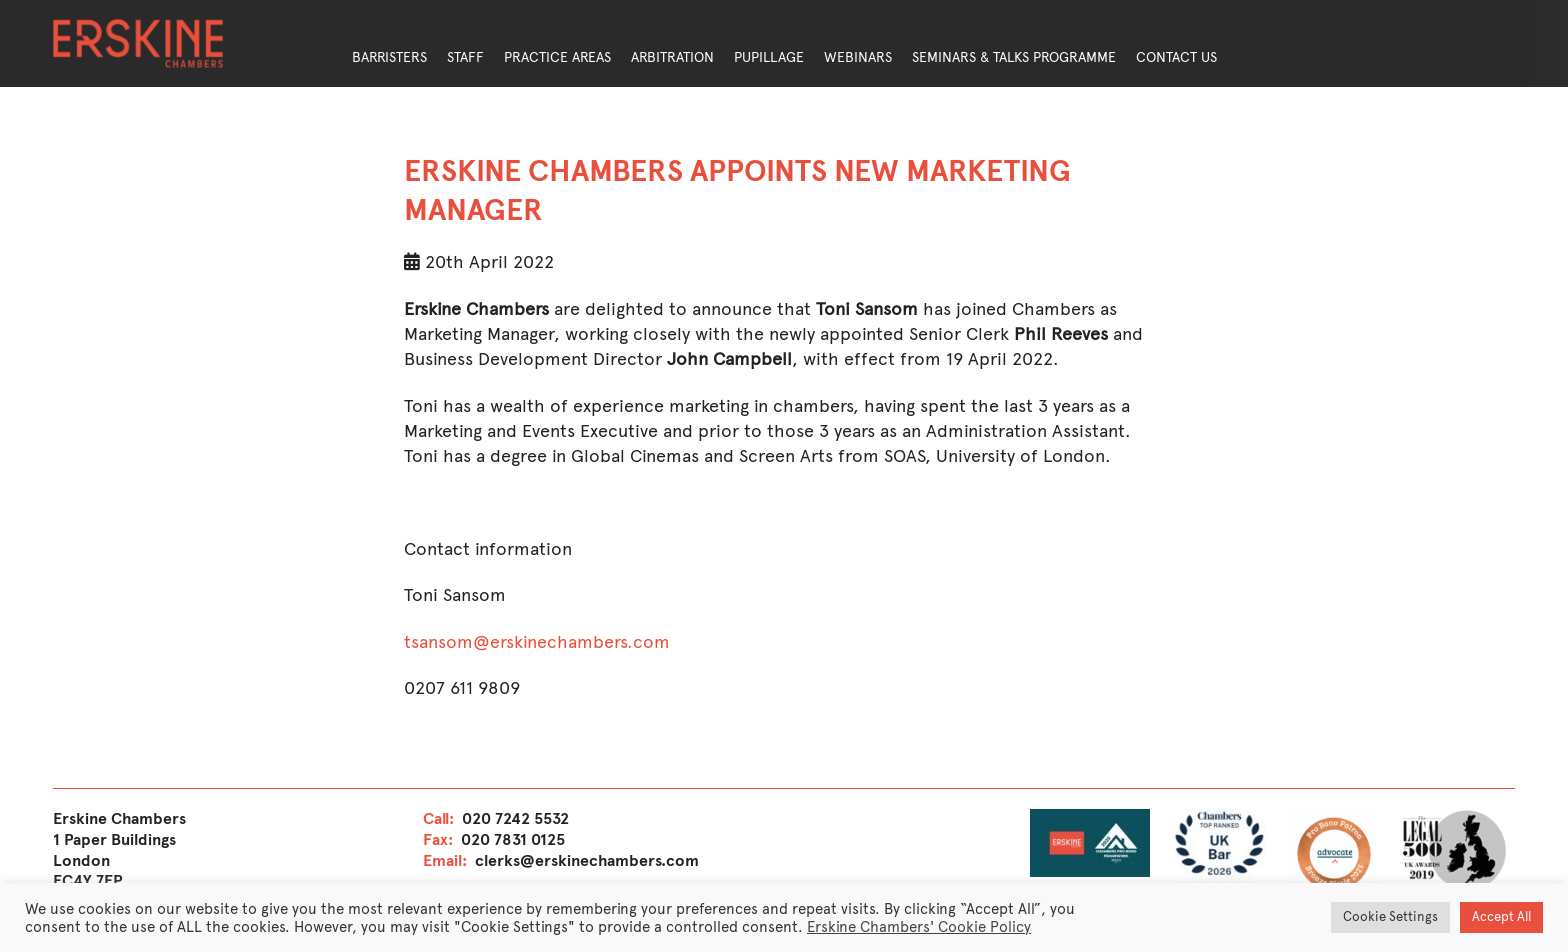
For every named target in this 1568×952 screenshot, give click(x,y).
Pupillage (769, 57)
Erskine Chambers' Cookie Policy (919, 927)
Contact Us (1176, 57)
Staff (465, 57)
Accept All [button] (1501, 917)
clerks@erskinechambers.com (587, 860)
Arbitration (672, 57)
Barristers (389, 57)
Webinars (858, 57)
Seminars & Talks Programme (1014, 57)
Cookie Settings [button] (1390, 917)
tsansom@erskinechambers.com (537, 642)
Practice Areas (557, 57)
